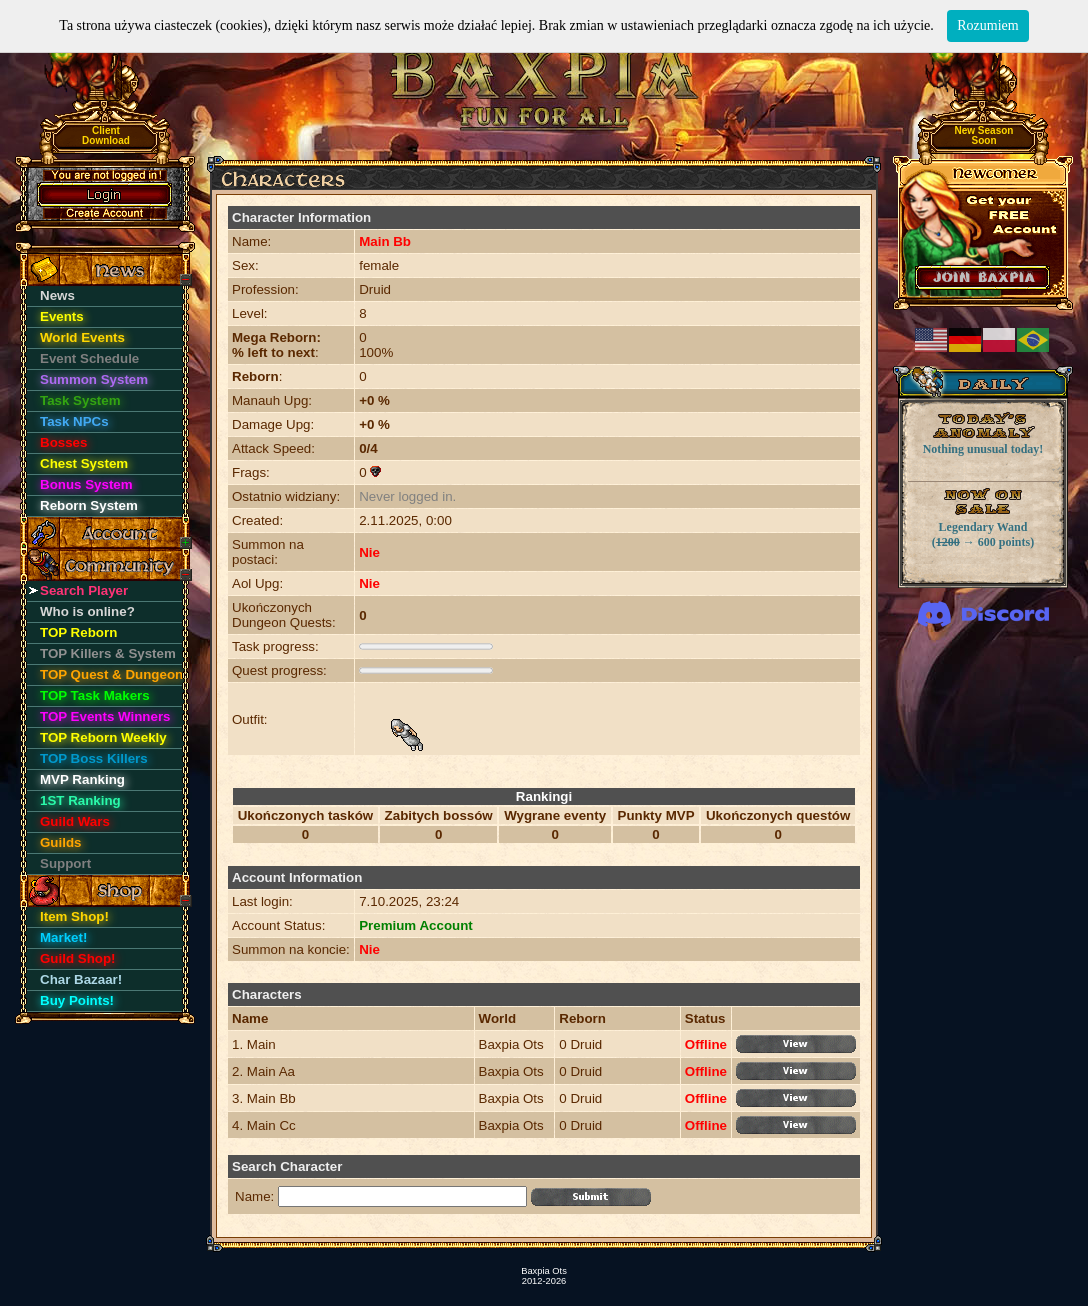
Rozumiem (987, 25)
